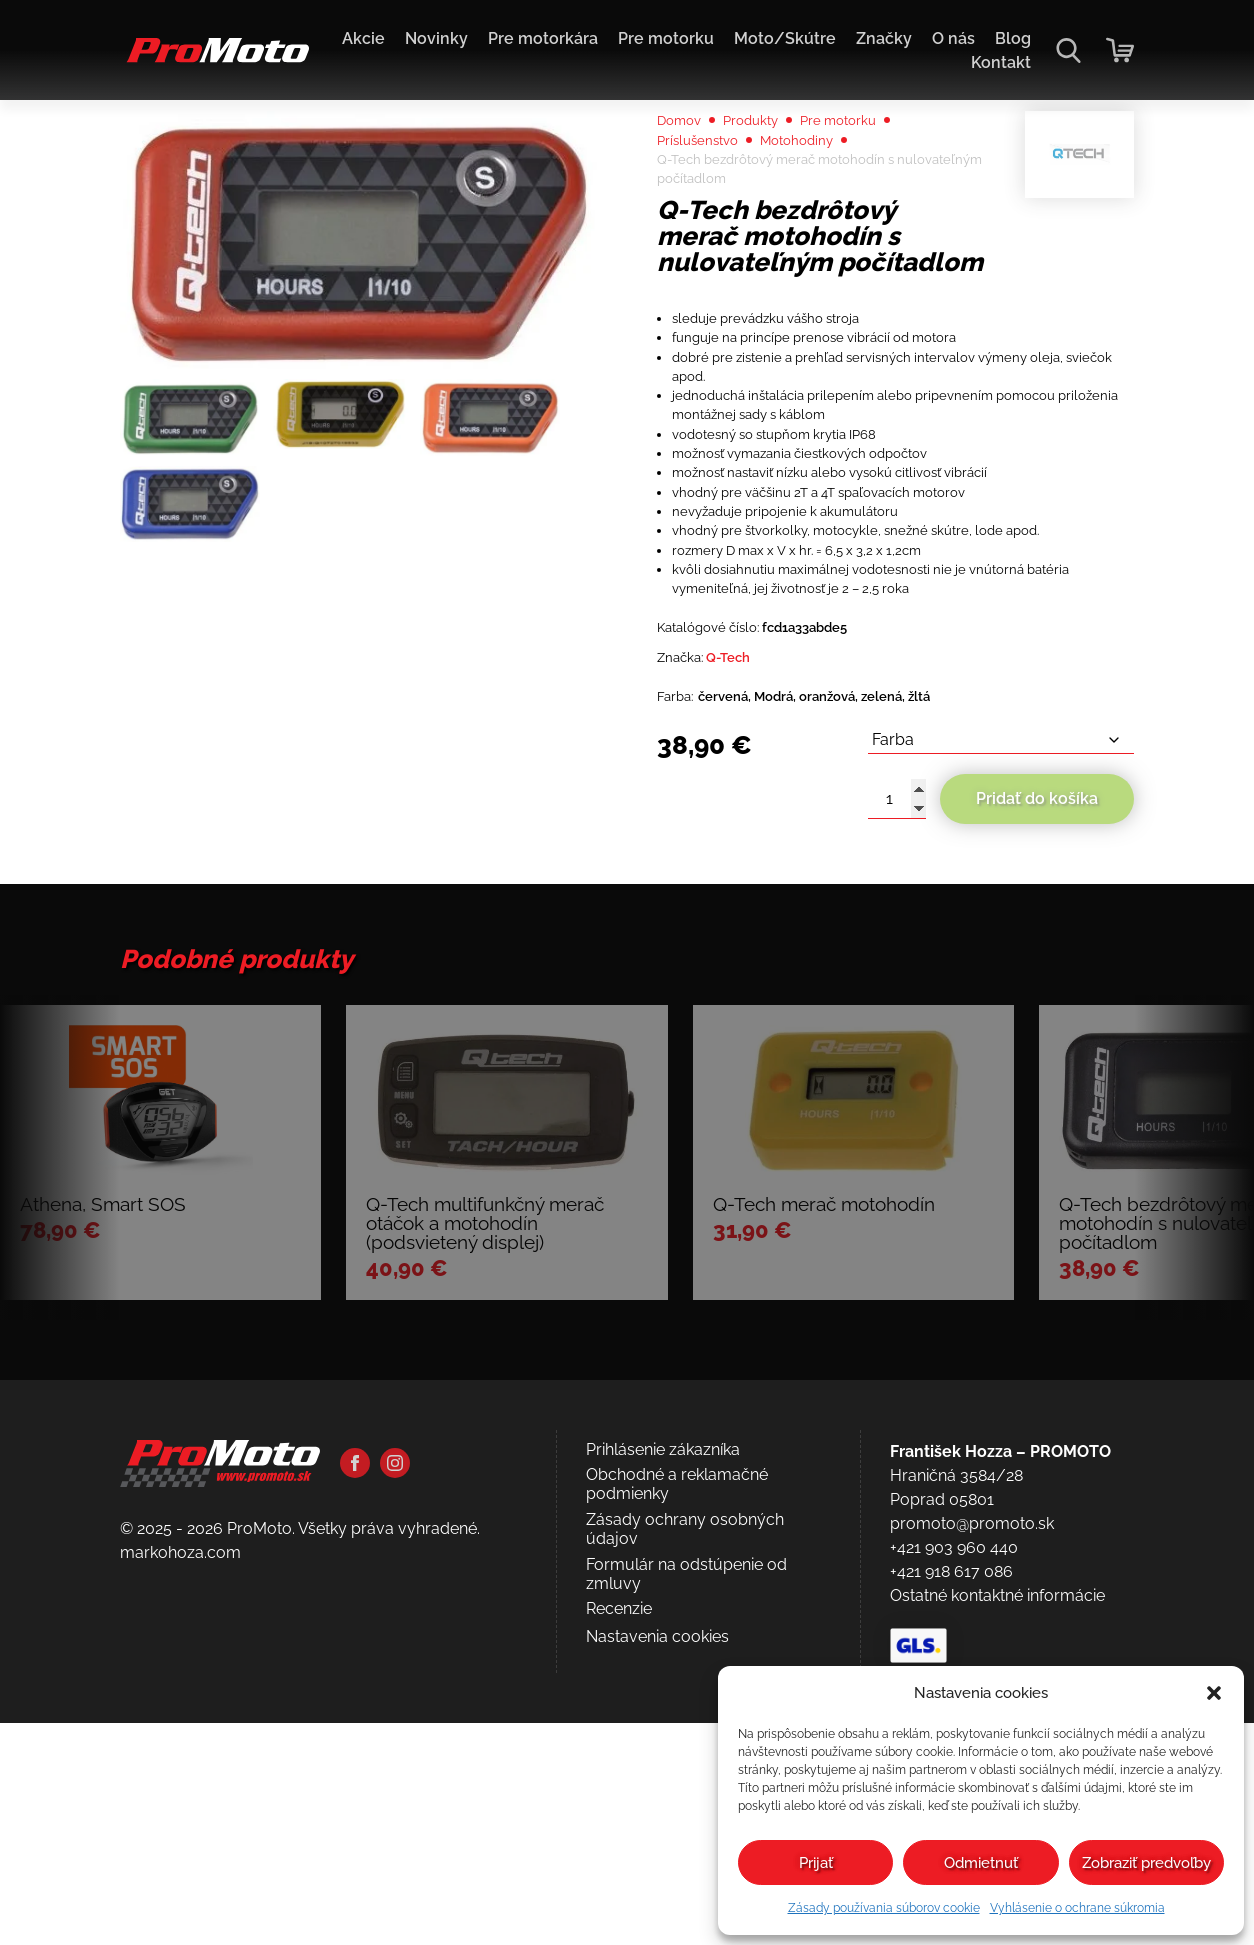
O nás (953, 38)
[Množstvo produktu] (897, 1009)
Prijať (816, 1863)
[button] (1214, 1693)
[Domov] (214, 60)
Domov (684, 171)
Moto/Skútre (785, 38)
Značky (884, 38)
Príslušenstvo (706, 195)
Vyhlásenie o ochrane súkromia (1077, 1908)
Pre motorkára (543, 38)
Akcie (363, 38)
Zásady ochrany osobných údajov (685, 1851)
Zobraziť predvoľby (1146, 1863)
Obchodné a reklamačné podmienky (677, 1806)
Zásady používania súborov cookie (884, 1908)
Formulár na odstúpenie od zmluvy (686, 1895)
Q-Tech (745, 855)
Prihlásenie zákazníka (663, 1770)
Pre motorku (666, 38)
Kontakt (1001, 62)
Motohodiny (822, 195)
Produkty (768, 171)
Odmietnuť (981, 1863)
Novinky (436, 38)
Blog (1013, 38)
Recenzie (619, 1930)
